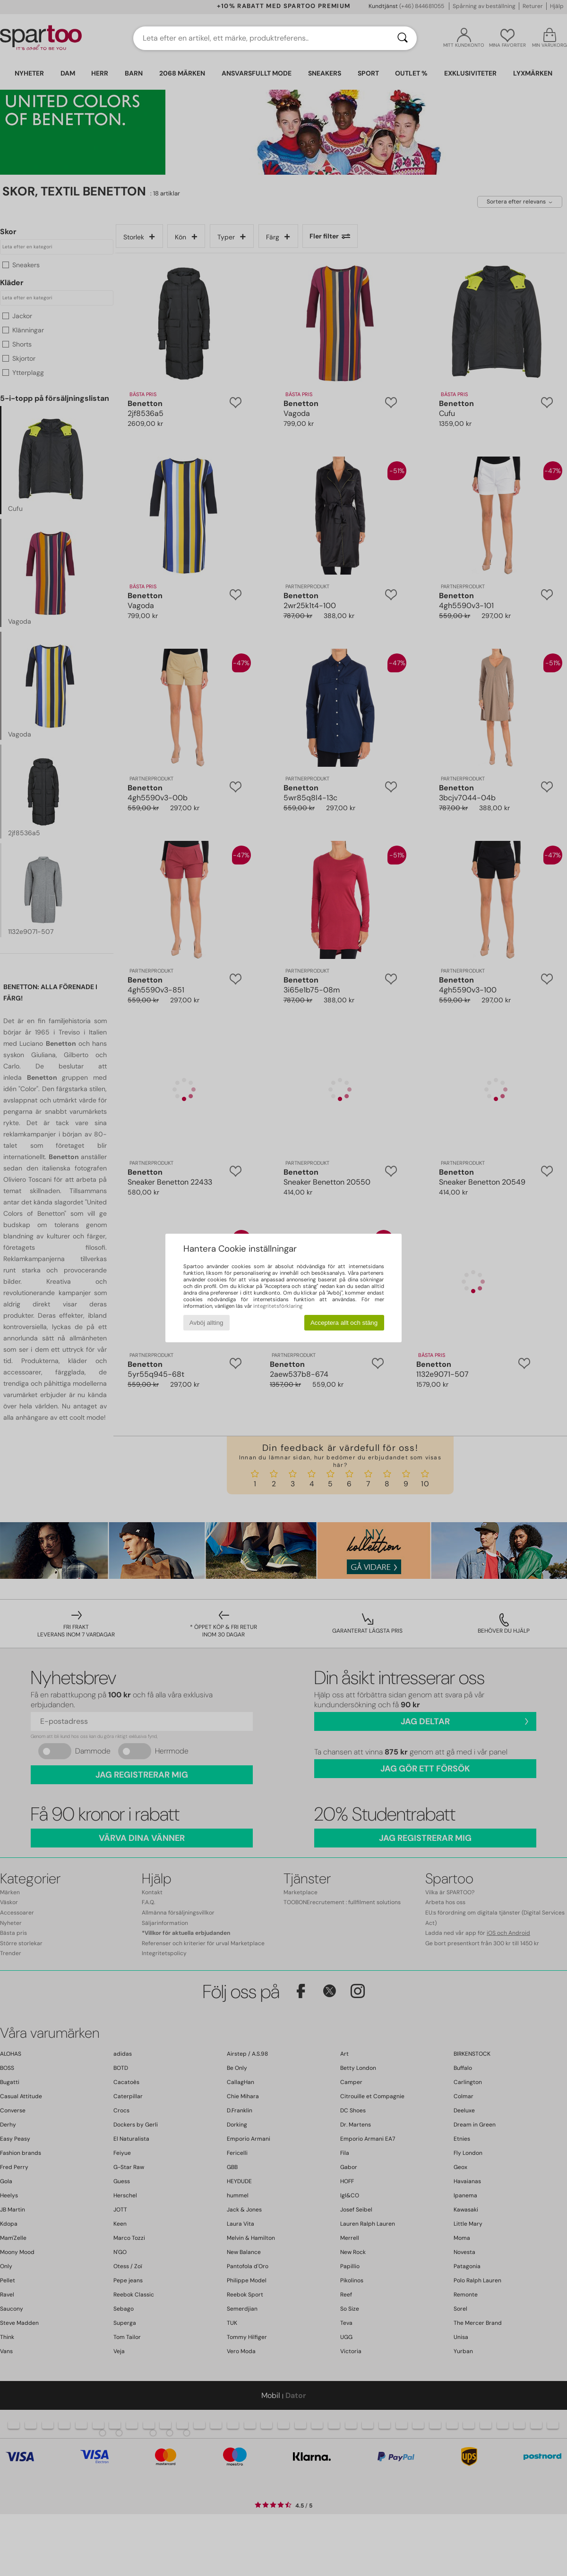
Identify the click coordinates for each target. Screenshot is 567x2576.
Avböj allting (206, 1322)
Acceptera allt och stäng (344, 1322)
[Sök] (402, 38)
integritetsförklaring (277, 1306)
